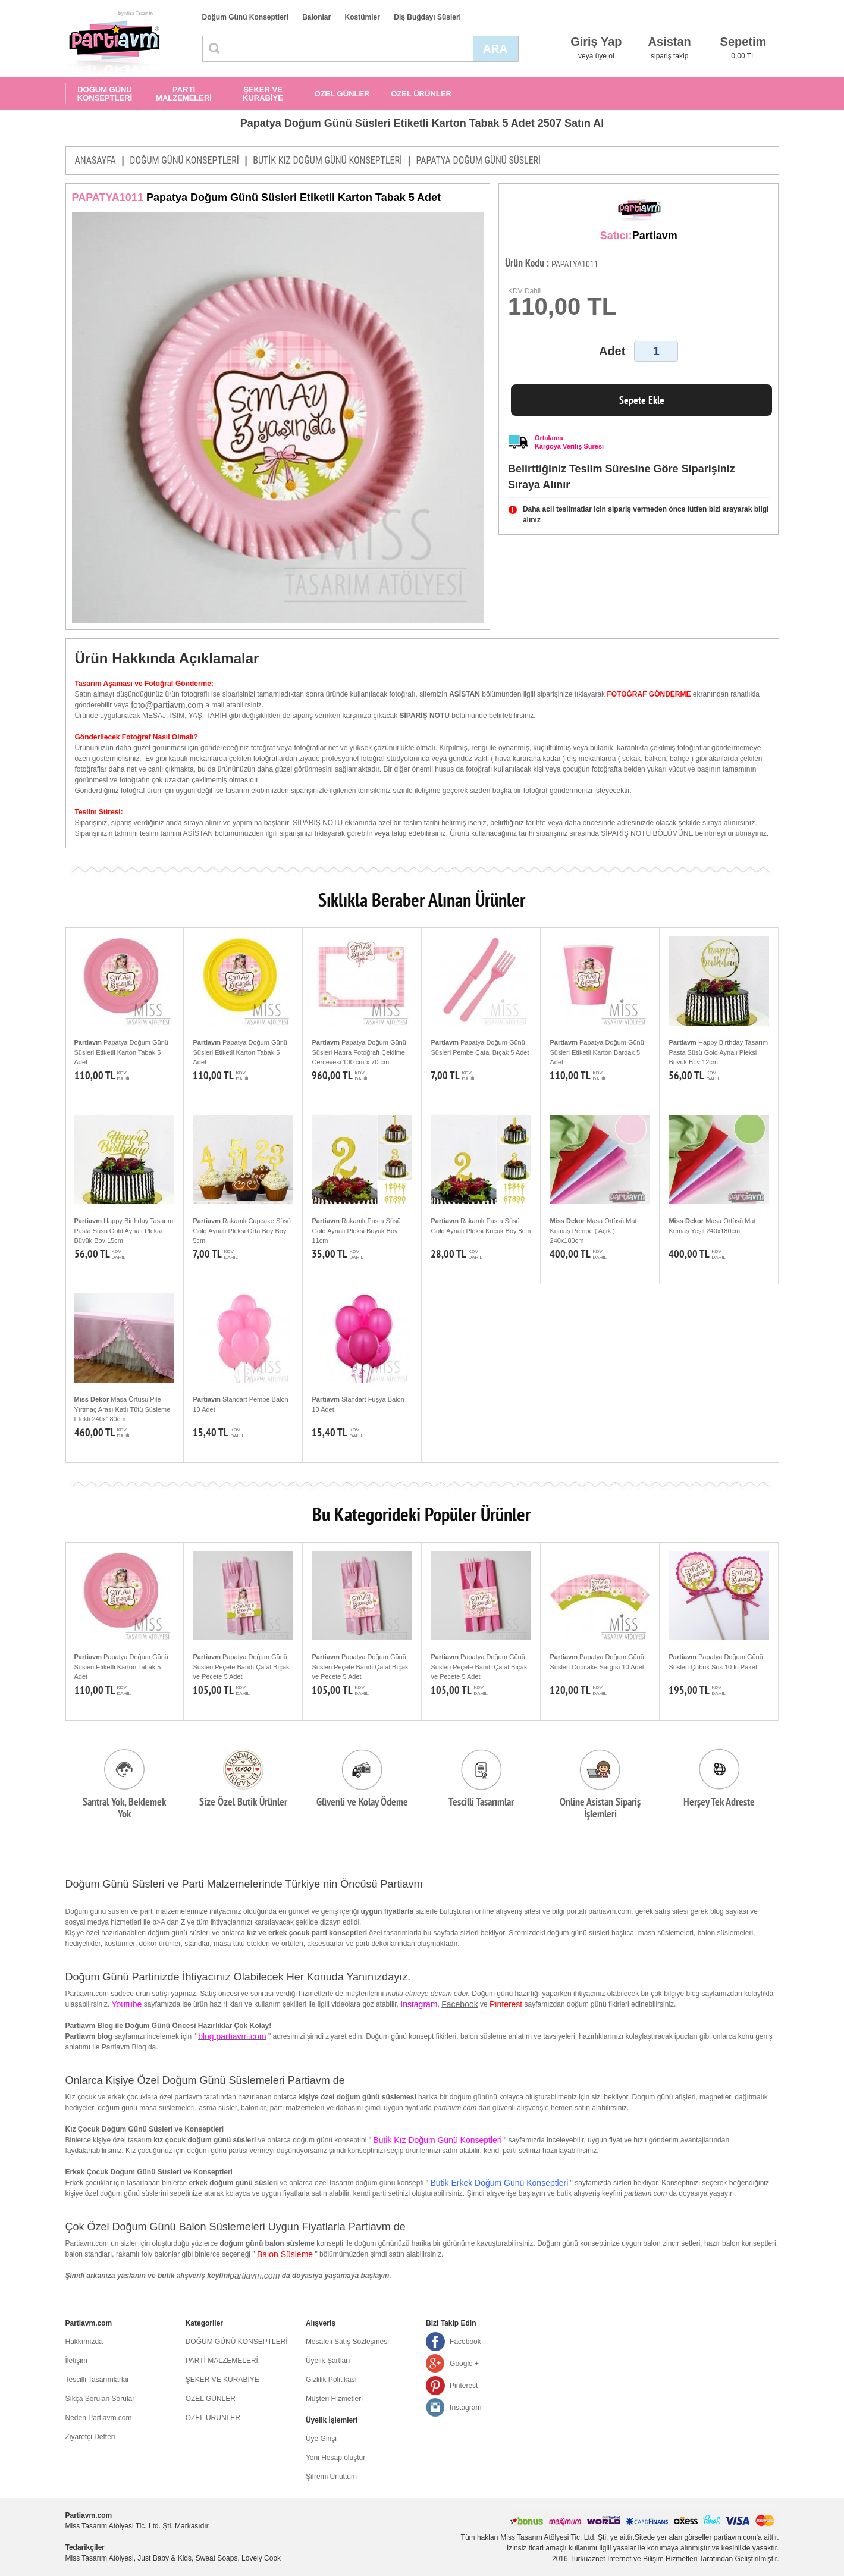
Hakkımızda (84, 2341)
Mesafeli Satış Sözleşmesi (347, 2341)
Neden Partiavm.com (98, 2418)
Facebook (459, 2004)
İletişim (76, 2360)
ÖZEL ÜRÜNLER (421, 93)
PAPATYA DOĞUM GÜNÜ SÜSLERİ (478, 160)
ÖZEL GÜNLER (342, 93)
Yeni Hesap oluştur (335, 2457)
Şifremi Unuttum (331, 2476)
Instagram (465, 2407)
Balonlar (316, 17)
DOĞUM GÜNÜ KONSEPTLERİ (104, 93)
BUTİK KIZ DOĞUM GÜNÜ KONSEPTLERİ (327, 160)
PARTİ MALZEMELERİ (184, 93)
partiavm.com (255, 2275)
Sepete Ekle (641, 400)
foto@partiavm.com (167, 705)
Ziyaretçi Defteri (90, 2437)
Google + (464, 2363)
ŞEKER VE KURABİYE (263, 93)
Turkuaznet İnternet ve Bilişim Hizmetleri (633, 2559)
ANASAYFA (95, 160)
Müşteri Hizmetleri (334, 2399)
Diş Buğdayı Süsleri (427, 17)
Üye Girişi (321, 2438)
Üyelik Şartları (328, 2360)
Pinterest (464, 2385)
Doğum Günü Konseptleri (245, 17)
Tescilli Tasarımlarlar (97, 2380)
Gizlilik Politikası (331, 2380)
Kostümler (362, 17)
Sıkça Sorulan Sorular (100, 2399)
